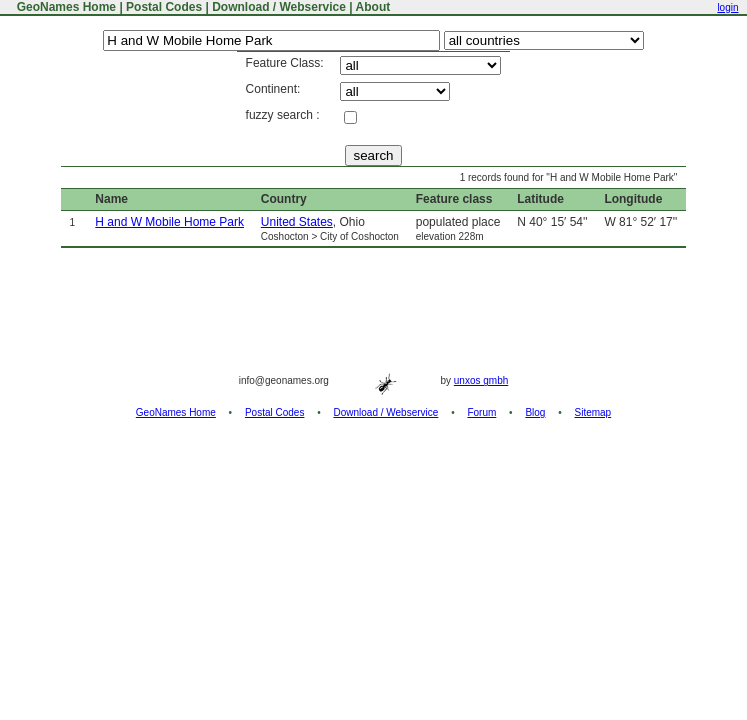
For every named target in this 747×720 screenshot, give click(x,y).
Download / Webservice (279, 7)
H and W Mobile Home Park (169, 222)
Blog (535, 412)
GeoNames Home (64, 7)
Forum (481, 412)
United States (297, 222)
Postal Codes (164, 7)
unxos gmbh (481, 380)
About (373, 7)
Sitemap (593, 412)
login (727, 7)
